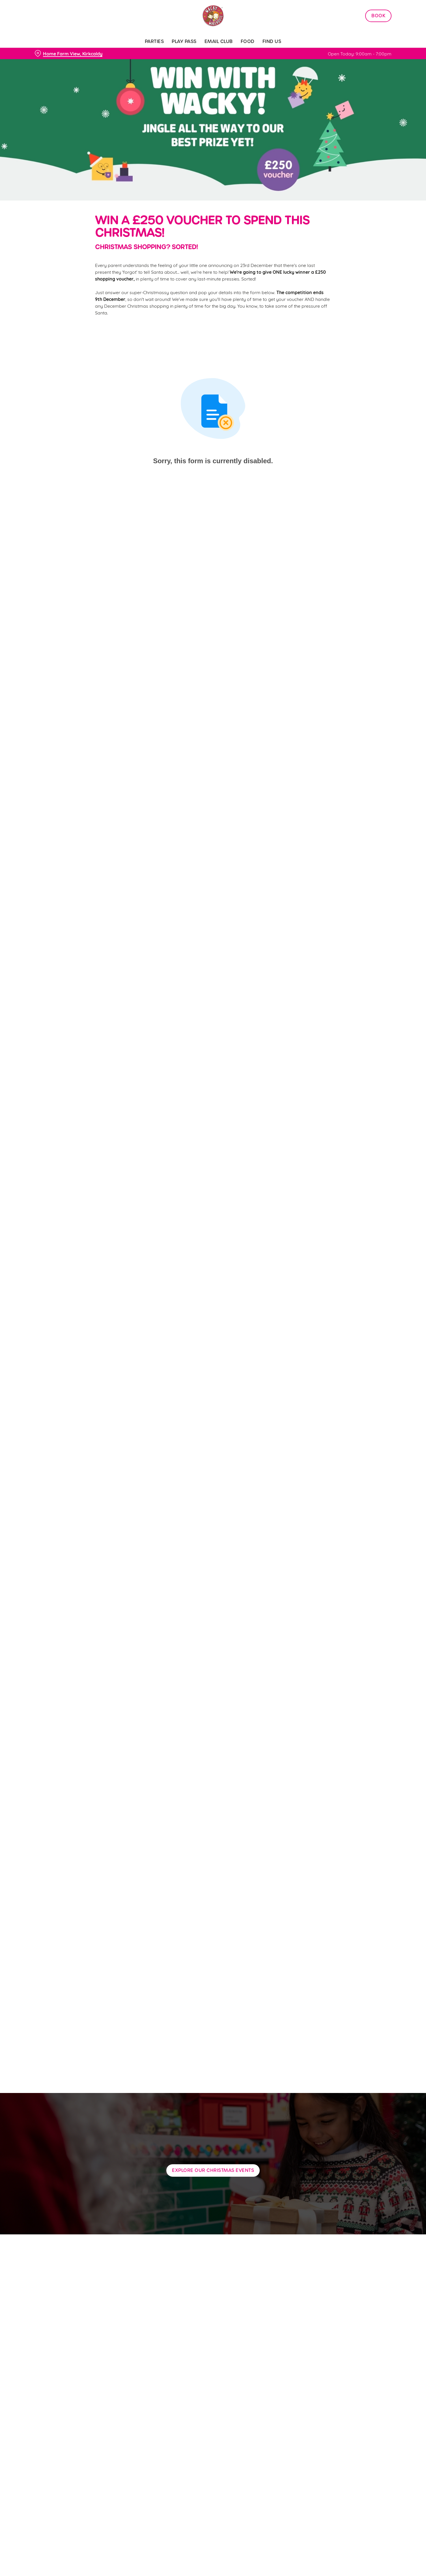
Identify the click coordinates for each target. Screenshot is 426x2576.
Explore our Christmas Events (213, 2170)
